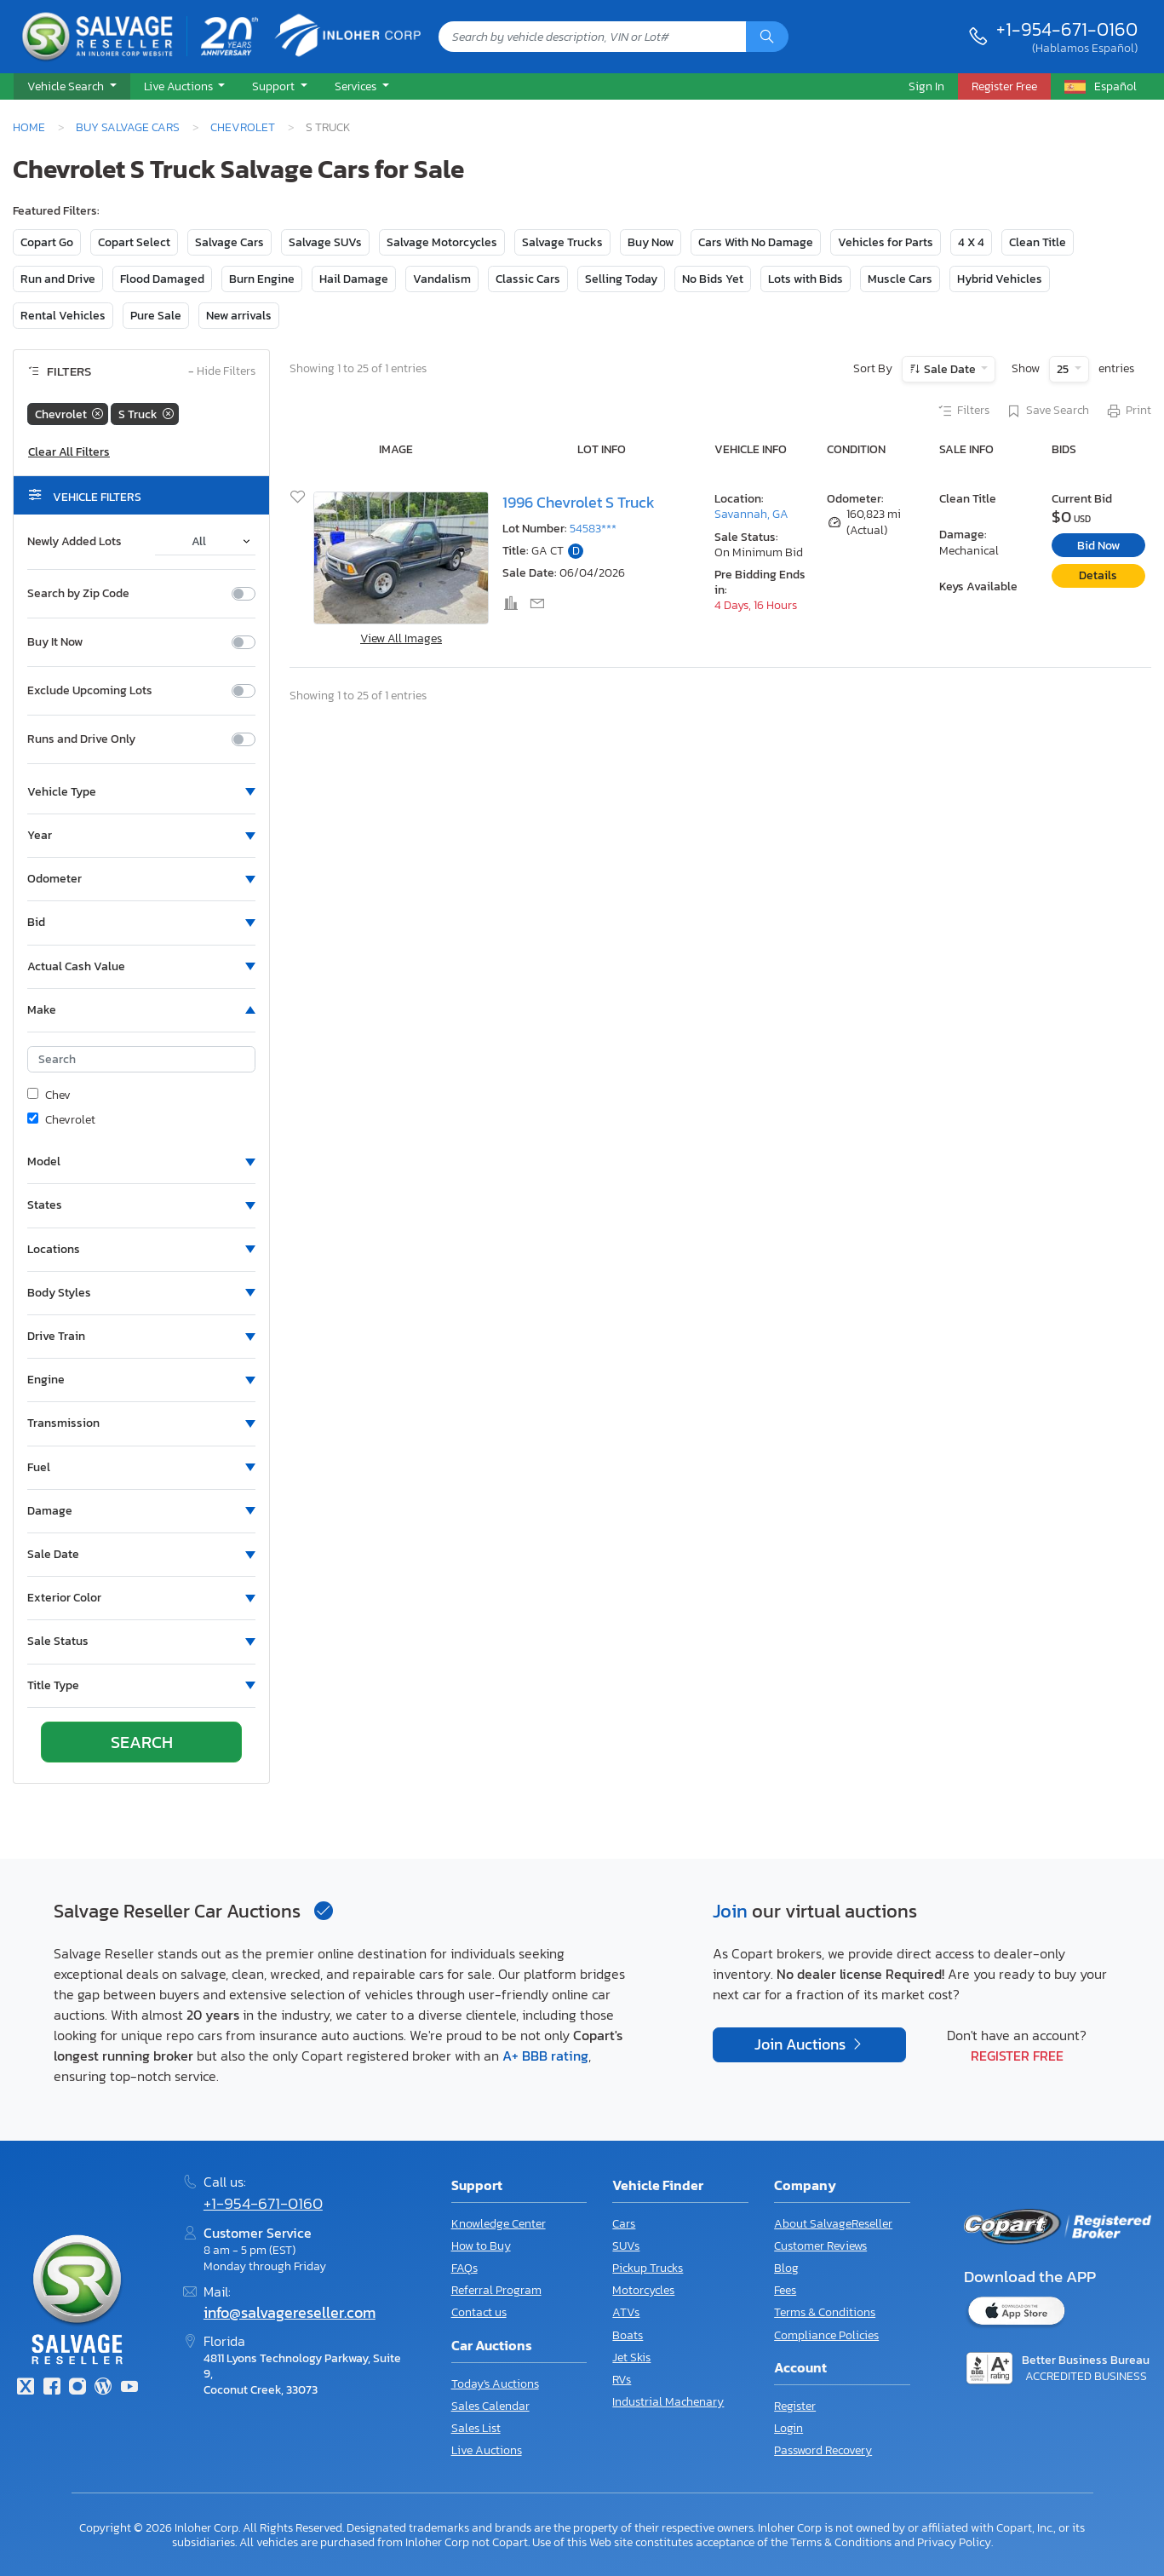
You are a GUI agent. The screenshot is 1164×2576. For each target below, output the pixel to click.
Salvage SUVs (325, 242)
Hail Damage (353, 279)
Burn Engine (262, 279)
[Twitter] (25, 2388)
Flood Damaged (162, 279)
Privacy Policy (954, 2541)
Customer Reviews (820, 2246)
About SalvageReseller (833, 2224)
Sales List (476, 2428)
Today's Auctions (495, 2384)
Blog (786, 2268)
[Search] (767, 36)
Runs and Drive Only (81, 739)
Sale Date (949, 369)
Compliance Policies (826, 2335)
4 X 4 (971, 242)
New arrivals (239, 316)
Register (795, 2406)
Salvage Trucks (562, 242)
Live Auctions (486, 2450)
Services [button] (357, 86)
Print (1128, 411)
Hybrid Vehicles (999, 279)
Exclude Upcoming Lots (89, 691)
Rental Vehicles (63, 316)
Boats (627, 2335)
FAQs (464, 2268)
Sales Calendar (490, 2406)
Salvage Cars (229, 242)
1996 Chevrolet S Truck (578, 503)
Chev (49, 1095)
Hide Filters (221, 372)
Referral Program (496, 2290)
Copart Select (134, 242)
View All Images (401, 638)
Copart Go (46, 242)
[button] (72, 87)
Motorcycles (643, 2290)
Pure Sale (155, 316)
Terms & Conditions (824, 2312)
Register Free (1017, 2055)
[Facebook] (51, 2388)
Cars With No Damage (755, 242)
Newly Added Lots (74, 541)
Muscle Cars (900, 279)
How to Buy (481, 2246)
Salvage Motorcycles (442, 242)
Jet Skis (631, 2357)
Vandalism (442, 279)
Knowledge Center (498, 2224)
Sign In (926, 86)
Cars (623, 2224)
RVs (621, 2380)
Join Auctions (801, 2044)
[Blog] (103, 2388)
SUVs (625, 2246)
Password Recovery (823, 2450)
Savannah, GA (751, 514)
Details (1098, 575)
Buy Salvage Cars (128, 126)
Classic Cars (528, 279)
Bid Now (1098, 546)
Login (788, 2428)
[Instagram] (77, 2388)
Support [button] (274, 86)
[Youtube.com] (129, 2388)
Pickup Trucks (647, 2268)
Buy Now (651, 242)
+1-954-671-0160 (1067, 28)
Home (29, 126)
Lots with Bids (805, 279)
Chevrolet (242, 126)
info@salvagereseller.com (290, 2313)
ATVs (625, 2312)
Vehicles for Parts (885, 242)
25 (1064, 369)
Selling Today (621, 279)
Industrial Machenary (668, 2402)
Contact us (479, 2312)
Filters (963, 411)
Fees (785, 2290)
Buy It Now (55, 642)
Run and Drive (57, 279)
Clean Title (1037, 242)
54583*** (593, 529)
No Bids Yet (712, 279)
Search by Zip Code (78, 593)
